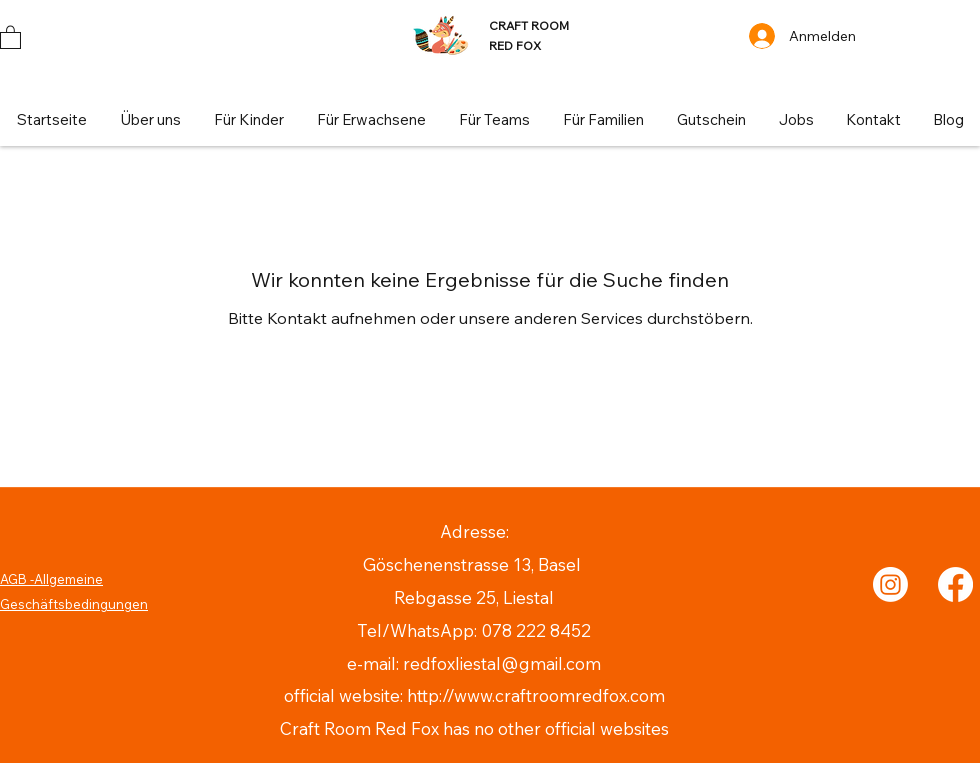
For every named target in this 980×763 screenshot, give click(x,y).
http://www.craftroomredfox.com (536, 695)
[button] (10, 36)
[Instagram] (890, 584)
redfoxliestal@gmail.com (502, 663)
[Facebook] (955, 584)
